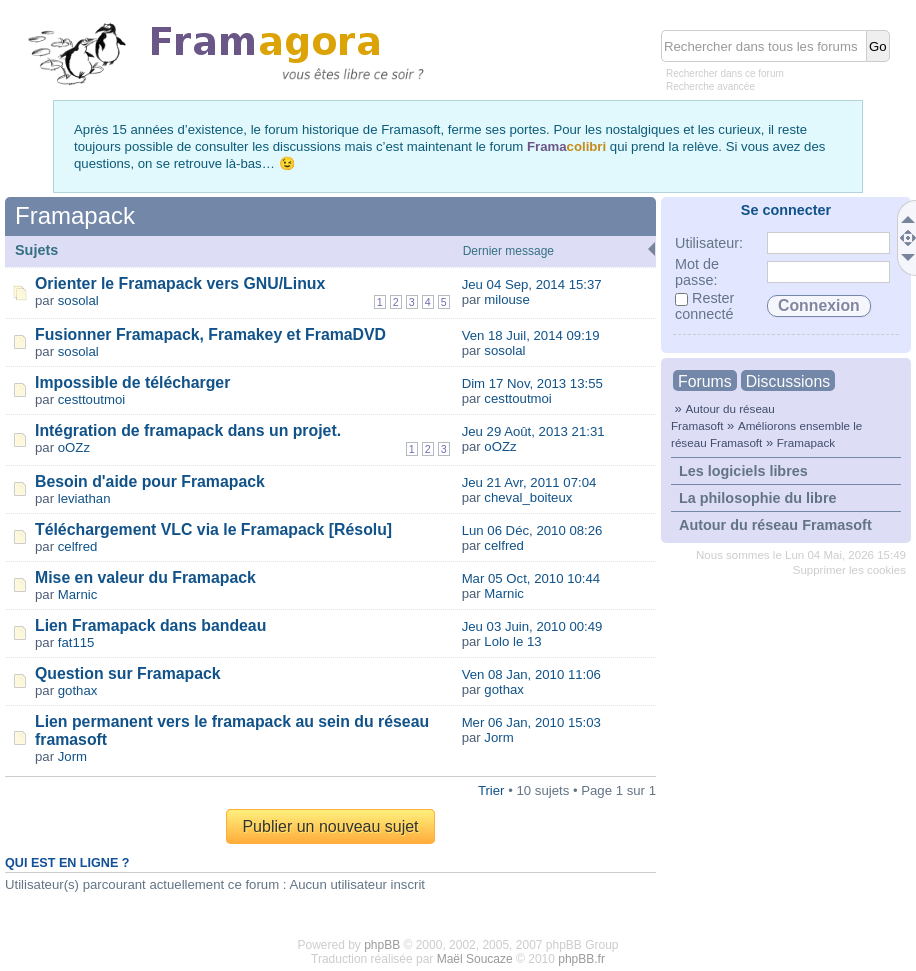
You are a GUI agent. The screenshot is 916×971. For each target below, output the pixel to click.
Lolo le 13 (512, 641)
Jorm (72, 756)
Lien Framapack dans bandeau (150, 625)
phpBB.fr (581, 959)
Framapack (806, 442)
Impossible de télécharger (132, 382)
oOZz (74, 447)
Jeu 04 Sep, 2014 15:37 (532, 284)
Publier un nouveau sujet (330, 826)
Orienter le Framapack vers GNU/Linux (180, 283)
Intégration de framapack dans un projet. (188, 430)
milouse (506, 299)
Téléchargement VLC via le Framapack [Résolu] (213, 529)
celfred (78, 546)
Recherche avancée (710, 86)
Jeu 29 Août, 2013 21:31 (533, 431)
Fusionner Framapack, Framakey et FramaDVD (210, 334)
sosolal (78, 300)
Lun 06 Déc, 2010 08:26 (532, 530)
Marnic (78, 594)
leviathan (84, 498)
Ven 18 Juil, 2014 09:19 (531, 335)
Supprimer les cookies (849, 570)
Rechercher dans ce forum (725, 73)
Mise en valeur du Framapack (145, 577)
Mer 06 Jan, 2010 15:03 (531, 722)
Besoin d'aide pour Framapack (150, 481)
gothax (78, 690)
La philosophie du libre (758, 498)
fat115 (76, 642)
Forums (705, 381)
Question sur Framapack (128, 673)
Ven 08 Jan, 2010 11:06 (531, 674)
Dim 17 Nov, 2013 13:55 (532, 383)
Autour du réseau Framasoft (775, 525)
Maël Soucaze (475, 959)
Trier (491, 790)
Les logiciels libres (743, 471)
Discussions (788, 381)
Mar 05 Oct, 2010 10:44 (531, 578)
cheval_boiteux (528, 497)
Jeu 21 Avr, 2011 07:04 (529, 482)
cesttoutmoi (91, 399)
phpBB (382, 945)
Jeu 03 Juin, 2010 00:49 (532, 626)
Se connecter (786, 210)
